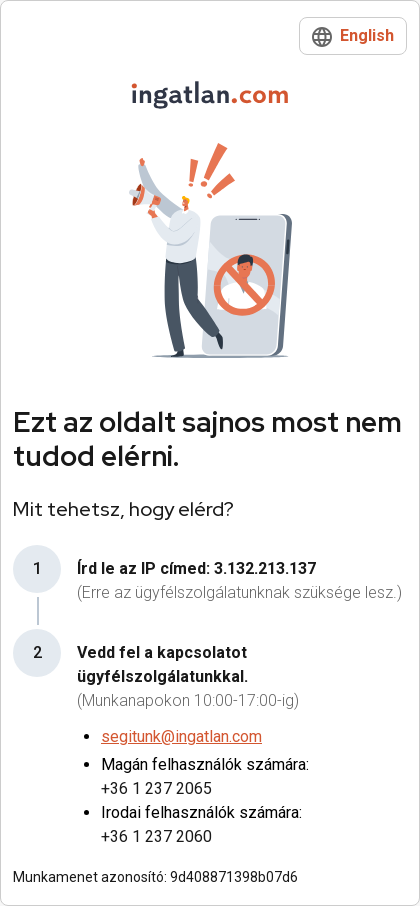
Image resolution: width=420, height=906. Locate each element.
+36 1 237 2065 (156, 788)
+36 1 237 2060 (156, 836)
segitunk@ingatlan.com (181, 736)
